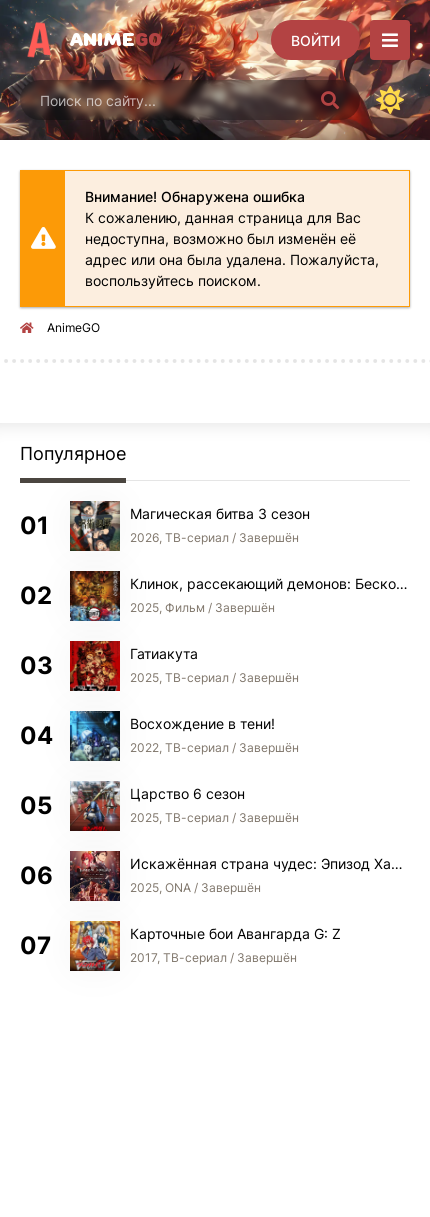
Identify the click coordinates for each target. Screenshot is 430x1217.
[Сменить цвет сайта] (390, 100)
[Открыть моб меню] (390, 40)
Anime (116, 40)
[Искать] (330, 100)
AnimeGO (73, 327)
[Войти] (315, 40)
